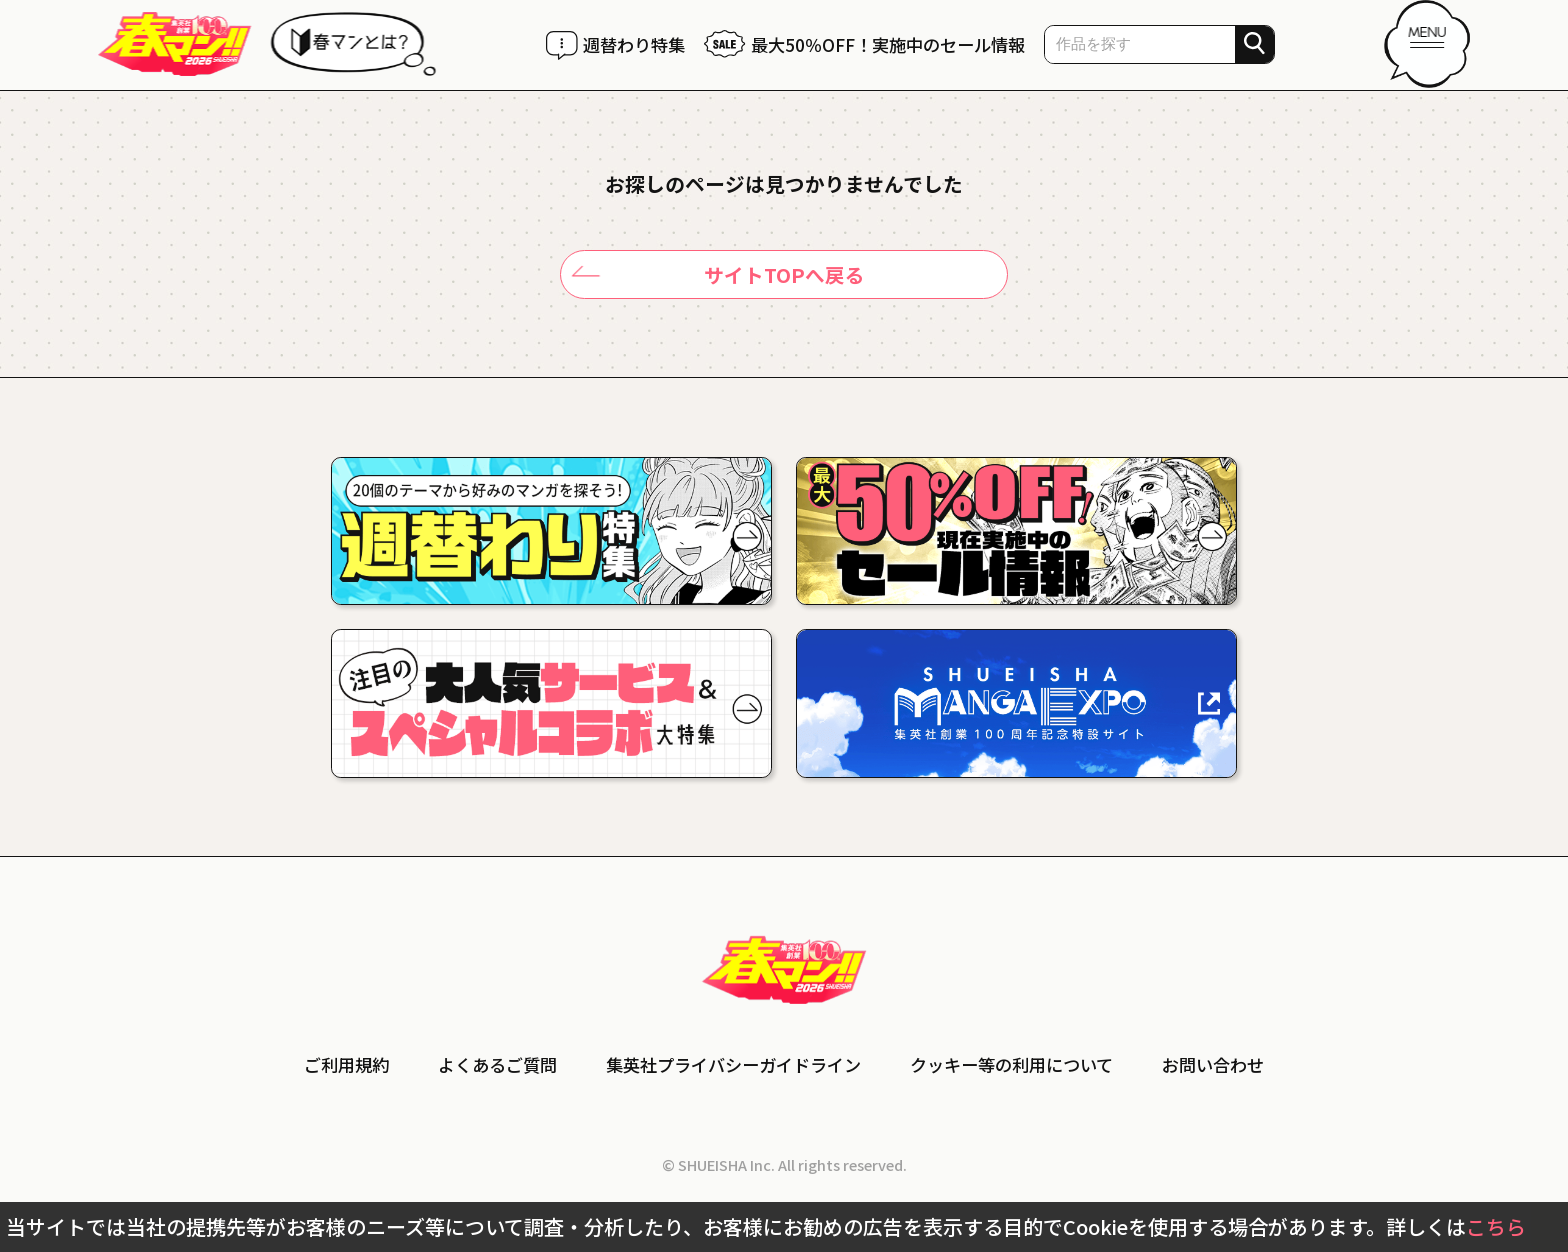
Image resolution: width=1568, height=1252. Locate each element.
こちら (1496, 1226)
